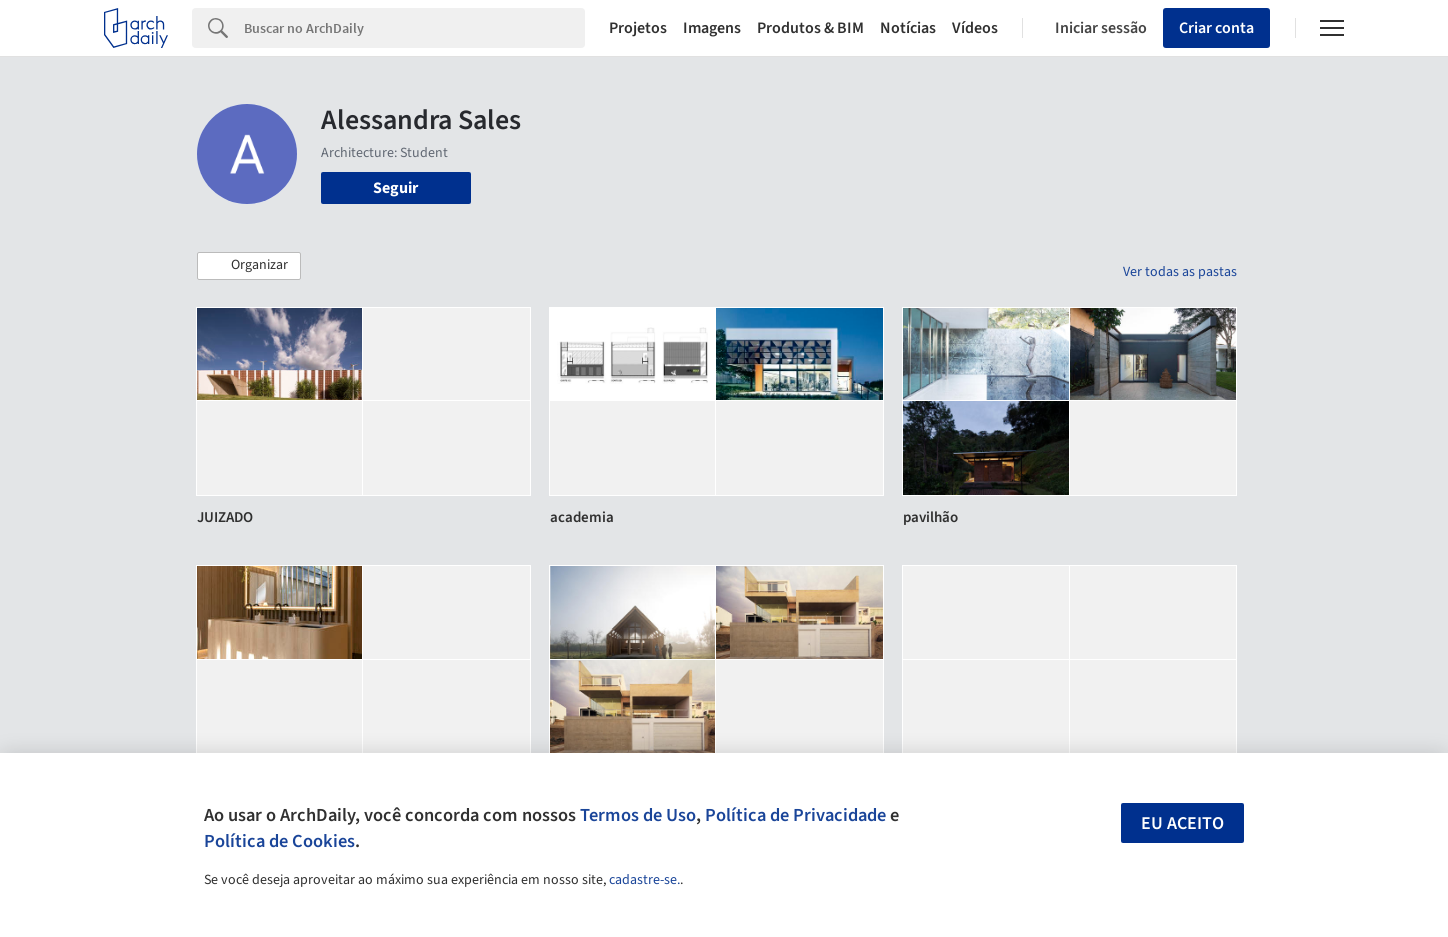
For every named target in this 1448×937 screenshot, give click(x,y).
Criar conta (1216, 28)
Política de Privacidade (795, 815)
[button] (249, 266)
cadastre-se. (644, 880)
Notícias (908, 28)
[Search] (414, 28)
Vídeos (975, 28)
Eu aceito (1182, 823)
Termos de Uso (638, 815)
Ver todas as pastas (1180, 272)
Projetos (638, 28)
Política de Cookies (279, 841)
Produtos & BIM (810, 28)
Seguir (395, 188)
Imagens (712, 28)
